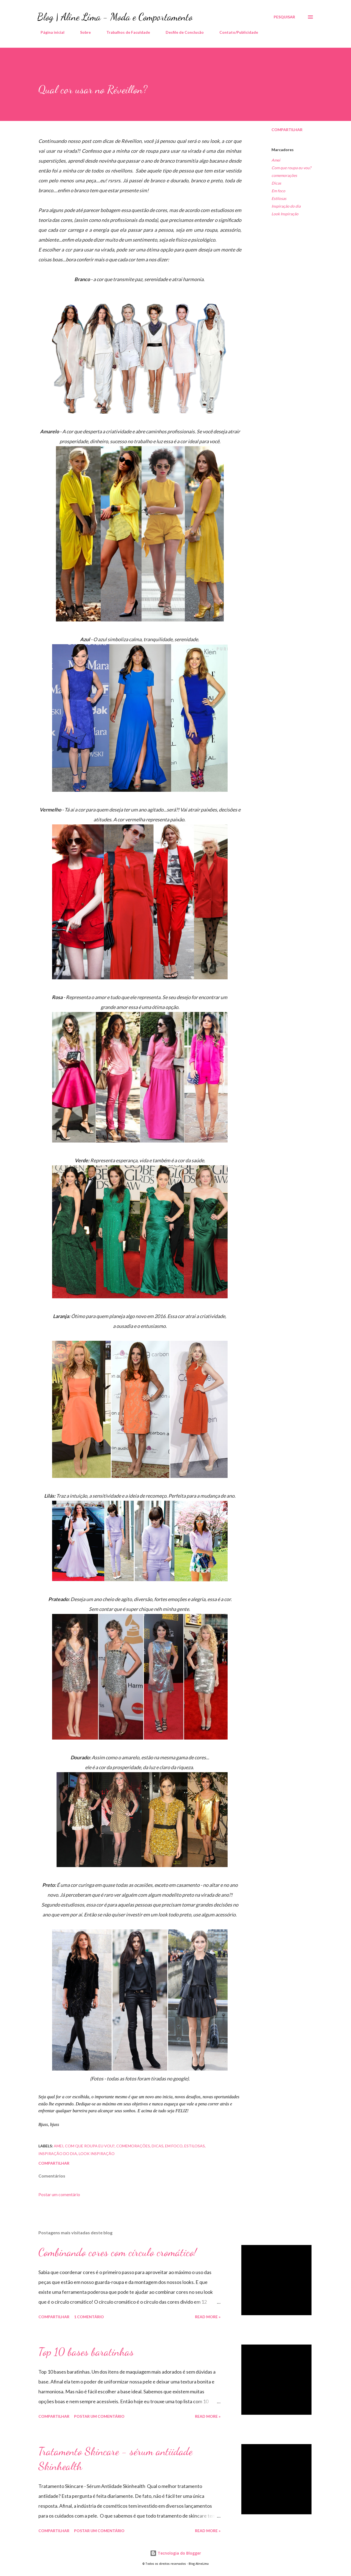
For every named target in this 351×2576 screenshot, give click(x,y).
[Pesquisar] (284, 17)
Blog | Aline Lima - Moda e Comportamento (115, 17)
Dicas (276, 183)
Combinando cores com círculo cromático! (117, 2252)
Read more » (207, 2316)
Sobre (82, 32)
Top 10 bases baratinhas (86, 2351)
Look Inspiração (284, 213)
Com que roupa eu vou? (291, 167)
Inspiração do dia (286, 206)
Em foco (278, 190)
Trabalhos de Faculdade (125, 32)
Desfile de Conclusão (181, 32)
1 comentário (89, 2316)
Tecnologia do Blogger (175, 2553)
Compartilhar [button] (286, 129)
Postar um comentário (59, 2194)
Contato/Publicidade (235, 32)
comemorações (284, 175)
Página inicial (49, 32)
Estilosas (278, 198)
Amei (275, 160)
